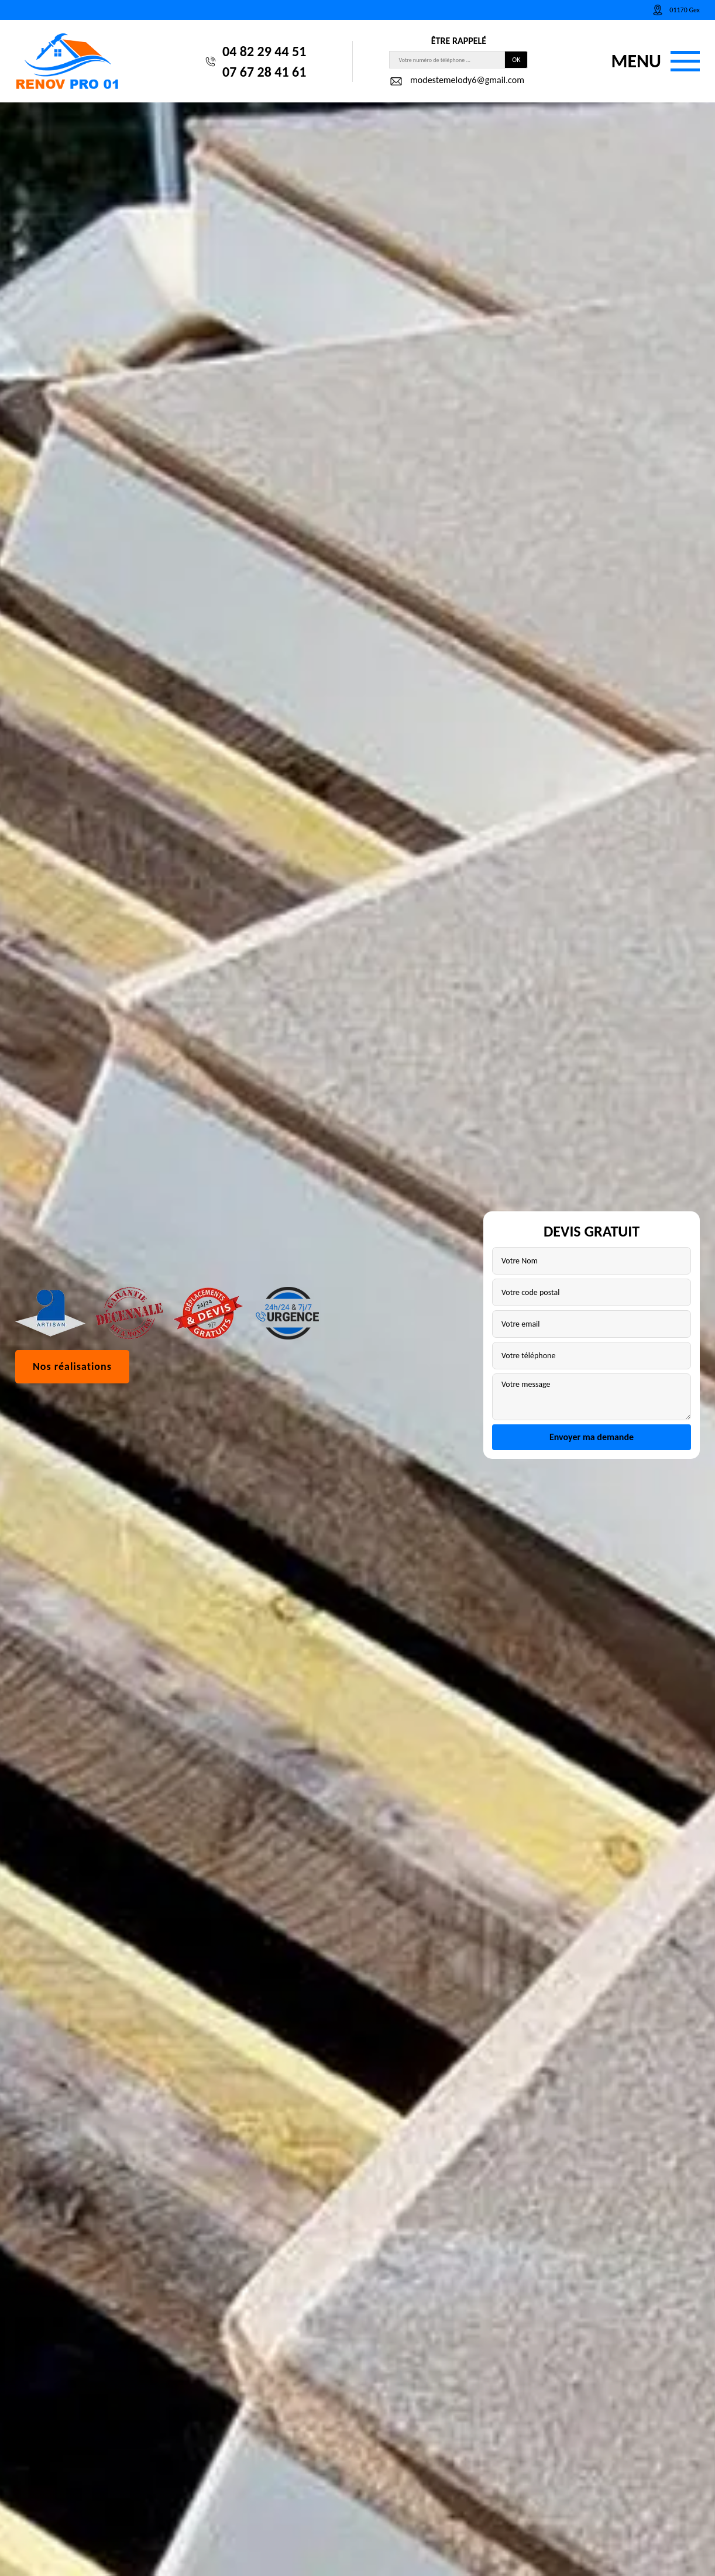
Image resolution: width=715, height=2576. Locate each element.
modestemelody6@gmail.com (456, 81)
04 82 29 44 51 (264, 51)
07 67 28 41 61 (264, 71)
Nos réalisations (72, 1366)
